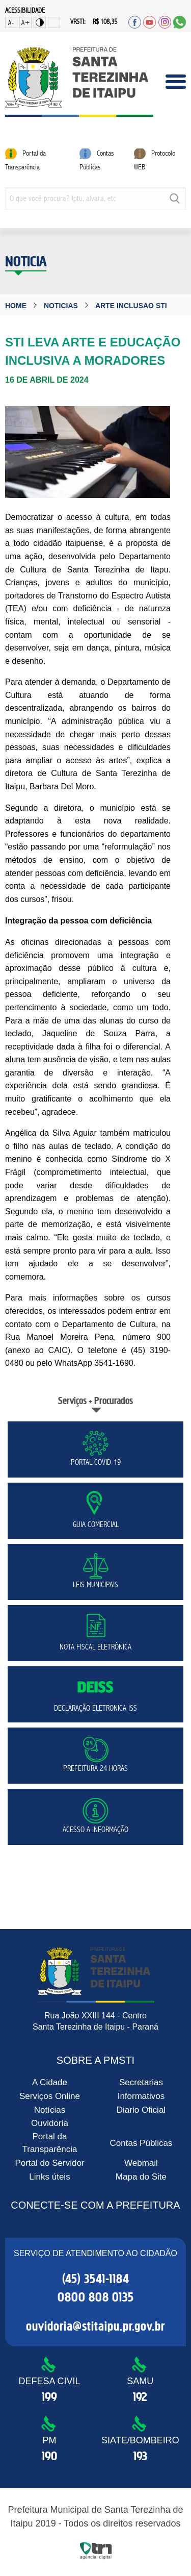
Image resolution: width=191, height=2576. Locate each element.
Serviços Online (49, 2096)
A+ (25, 23)
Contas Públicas (141, 2143)
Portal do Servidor (49, 2163)
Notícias (49, 2109)
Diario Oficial (141, 2109)
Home (15, 306)
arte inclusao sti (131, 306)
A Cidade (49, 2082)
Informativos (141, 2096)
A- (11, 23)
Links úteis (49, 2177)
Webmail (141, 2163)
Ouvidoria (49, 2123)
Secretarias (141, 2082)
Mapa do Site (141, 2177)
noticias (61, 306)
